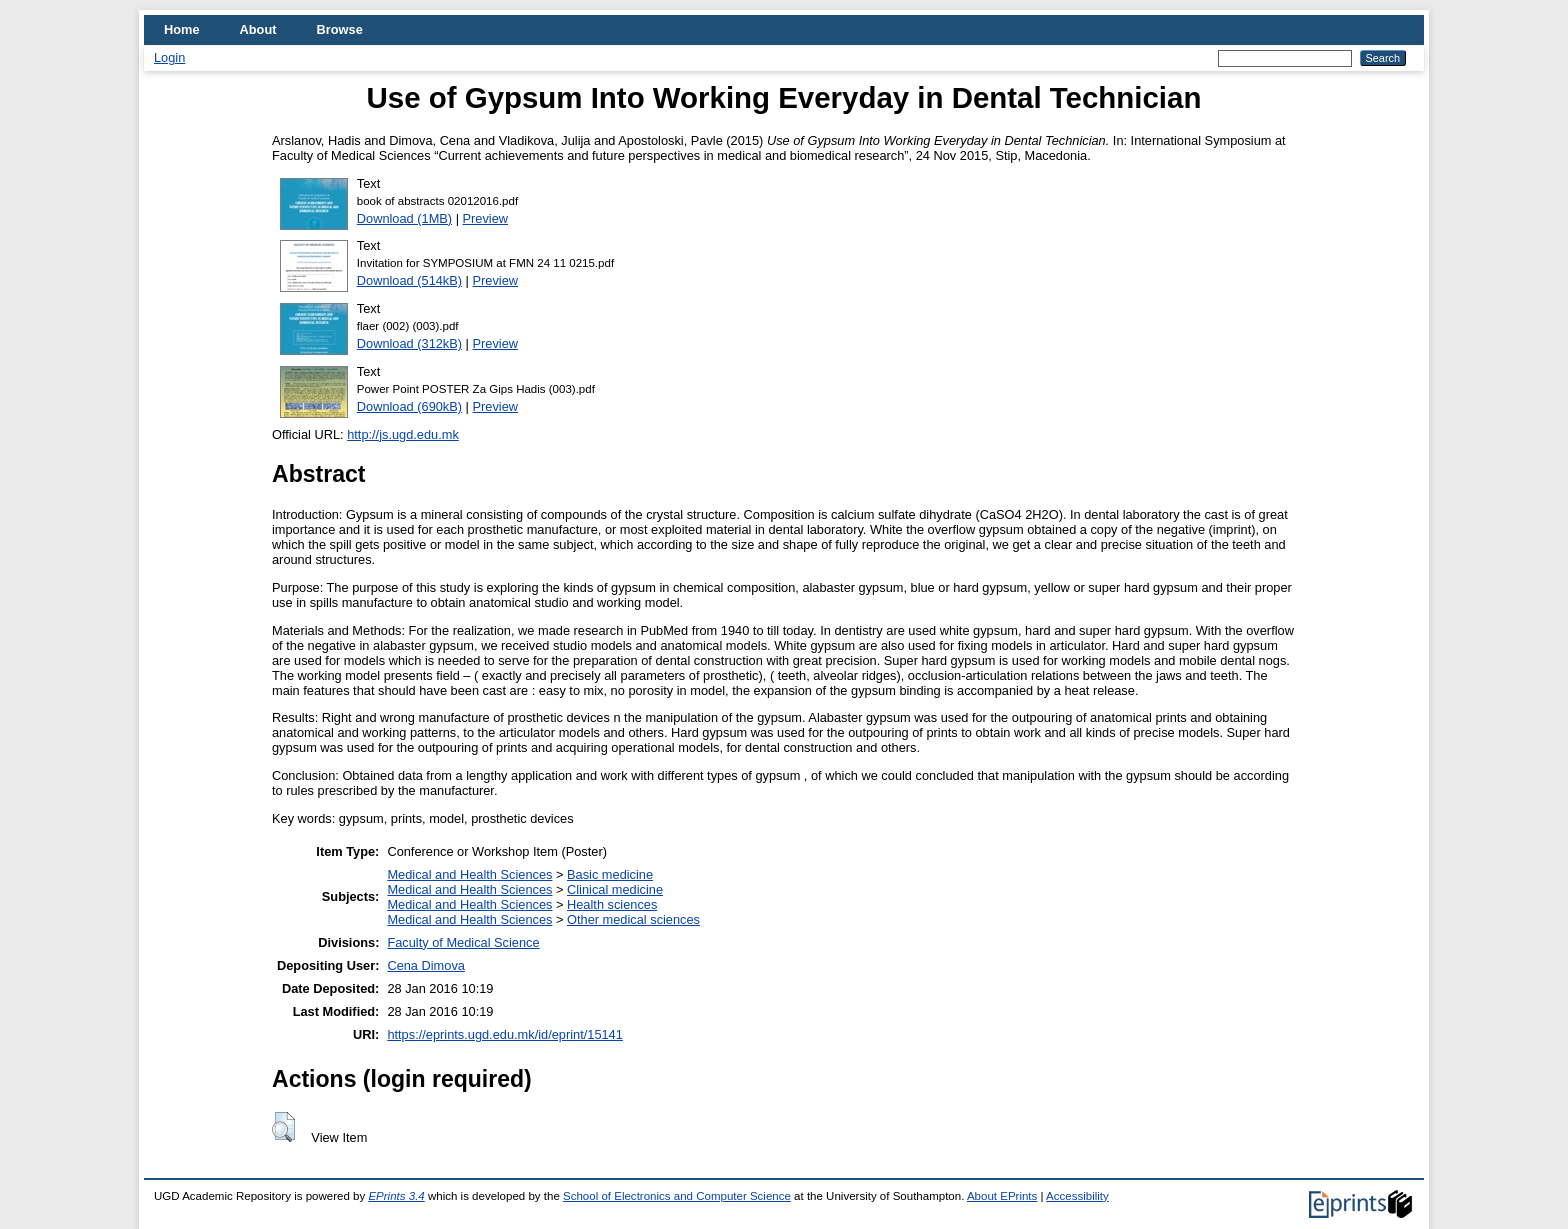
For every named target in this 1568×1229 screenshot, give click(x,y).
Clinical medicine (615, 889)
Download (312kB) (409, 343)
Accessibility (1077, 1196)
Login (169, 57)
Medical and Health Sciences (469, 874)
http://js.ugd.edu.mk (403, 434)
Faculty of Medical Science (463, 942)
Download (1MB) (404, 218)
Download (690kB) (409, 406)
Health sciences (612, 904)
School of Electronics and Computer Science (677, 1196)
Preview (486, 218)
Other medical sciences (633, 919)
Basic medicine (610, 874)
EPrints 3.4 (396, 1196)
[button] (283, 1127)
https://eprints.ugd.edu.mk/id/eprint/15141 (504, 1034)
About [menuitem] (258, 29)
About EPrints (1002, 1196)
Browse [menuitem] (340, 29)
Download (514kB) (409, 280)
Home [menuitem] (182, 29)
